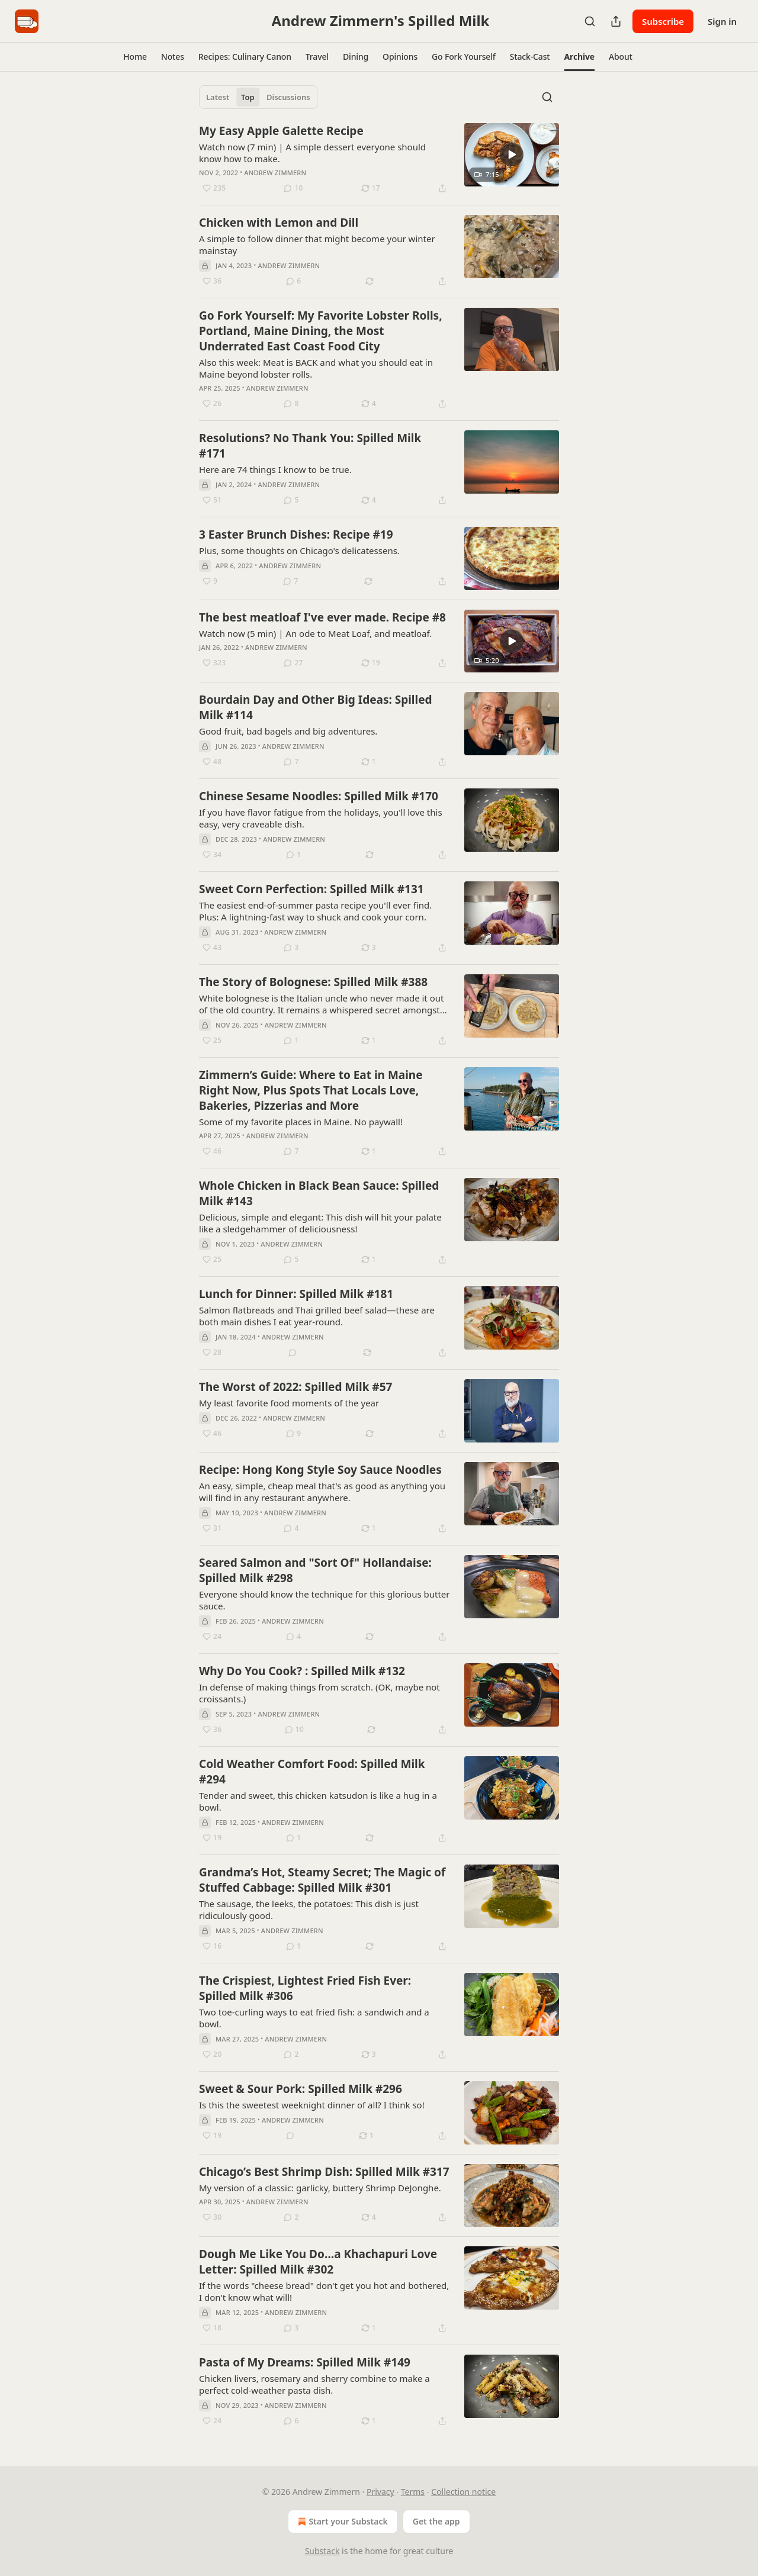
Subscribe (663, 21)
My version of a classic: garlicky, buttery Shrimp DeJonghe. (320, 2188)
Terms (413, 2491)
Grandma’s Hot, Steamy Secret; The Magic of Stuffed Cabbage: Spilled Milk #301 (322, 1880)
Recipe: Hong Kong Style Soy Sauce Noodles (320, 1469)
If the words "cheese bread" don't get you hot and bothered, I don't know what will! (324, 2291)
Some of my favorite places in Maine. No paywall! (301, 1122)
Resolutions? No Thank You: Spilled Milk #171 (310, 445)
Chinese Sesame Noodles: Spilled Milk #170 (318, 796)
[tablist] (258, 97)
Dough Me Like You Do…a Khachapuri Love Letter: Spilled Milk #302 (318, 2261)
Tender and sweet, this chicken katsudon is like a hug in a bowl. (318, 1801)
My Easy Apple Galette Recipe (281, 131)
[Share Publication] (616, 21)
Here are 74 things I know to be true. (275, 469)
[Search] (590, 21)
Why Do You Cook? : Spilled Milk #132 (302, 1671)
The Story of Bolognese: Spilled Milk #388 (313, 982)
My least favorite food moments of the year (289, 1403)
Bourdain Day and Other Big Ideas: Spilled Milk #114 (315, 707)
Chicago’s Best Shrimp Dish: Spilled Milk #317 (324, 2171)
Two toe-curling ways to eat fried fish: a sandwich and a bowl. (314, 2018)
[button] (135, 57)
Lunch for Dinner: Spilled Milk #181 (296, 1294)
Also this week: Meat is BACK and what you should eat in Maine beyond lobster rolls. (316, 368)
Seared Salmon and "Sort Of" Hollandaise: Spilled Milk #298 (315, 1570)
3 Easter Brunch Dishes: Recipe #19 (296, 534)
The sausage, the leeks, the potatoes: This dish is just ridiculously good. (309, 1909)
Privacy (380, 2491)
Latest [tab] (217, 97)
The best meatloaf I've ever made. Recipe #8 (322, 617)
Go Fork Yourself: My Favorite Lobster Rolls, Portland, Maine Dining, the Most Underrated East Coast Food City (320, 331)
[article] (379, 159)
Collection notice (463, 2491)
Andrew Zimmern (275, 172)
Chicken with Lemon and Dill (278, 222)
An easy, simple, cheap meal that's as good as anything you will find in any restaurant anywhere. (322, 1491)
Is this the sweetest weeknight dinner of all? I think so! (312, 2105)
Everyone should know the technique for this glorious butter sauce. (324, 1600)
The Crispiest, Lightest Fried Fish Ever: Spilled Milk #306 (305, 1988)
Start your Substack (341, 2521)
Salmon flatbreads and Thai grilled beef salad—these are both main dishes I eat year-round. (317, 1316)
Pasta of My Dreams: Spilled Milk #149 (304, 2362)
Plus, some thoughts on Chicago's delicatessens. (299, 550)
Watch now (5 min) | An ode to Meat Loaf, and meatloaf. (315, 633)
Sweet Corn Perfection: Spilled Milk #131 (311, 889)
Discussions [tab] (288, 97)
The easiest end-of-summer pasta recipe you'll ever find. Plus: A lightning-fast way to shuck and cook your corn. (315, 911)
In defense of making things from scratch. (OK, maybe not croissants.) (319, 1693)
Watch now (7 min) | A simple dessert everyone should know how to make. (312, 153)
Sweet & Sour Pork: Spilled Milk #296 (300, 2089)
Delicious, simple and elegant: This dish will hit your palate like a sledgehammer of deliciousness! (320, 1223)
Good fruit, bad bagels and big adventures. (288, 731)
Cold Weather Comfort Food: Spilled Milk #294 (312, 1771)
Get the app (436, 2521)
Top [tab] (248, 97)
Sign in (722, 21)
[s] (511, 154)
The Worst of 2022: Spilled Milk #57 (295, 1387)
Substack (322, 2550)
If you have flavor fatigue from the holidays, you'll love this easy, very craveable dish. (320, 818)
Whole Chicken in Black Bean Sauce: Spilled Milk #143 (319, 1193)
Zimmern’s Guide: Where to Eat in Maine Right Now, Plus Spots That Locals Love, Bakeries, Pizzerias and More (311, 1090)
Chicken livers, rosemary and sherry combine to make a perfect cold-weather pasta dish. (314, 2384)
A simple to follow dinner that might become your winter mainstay (317, 244)
